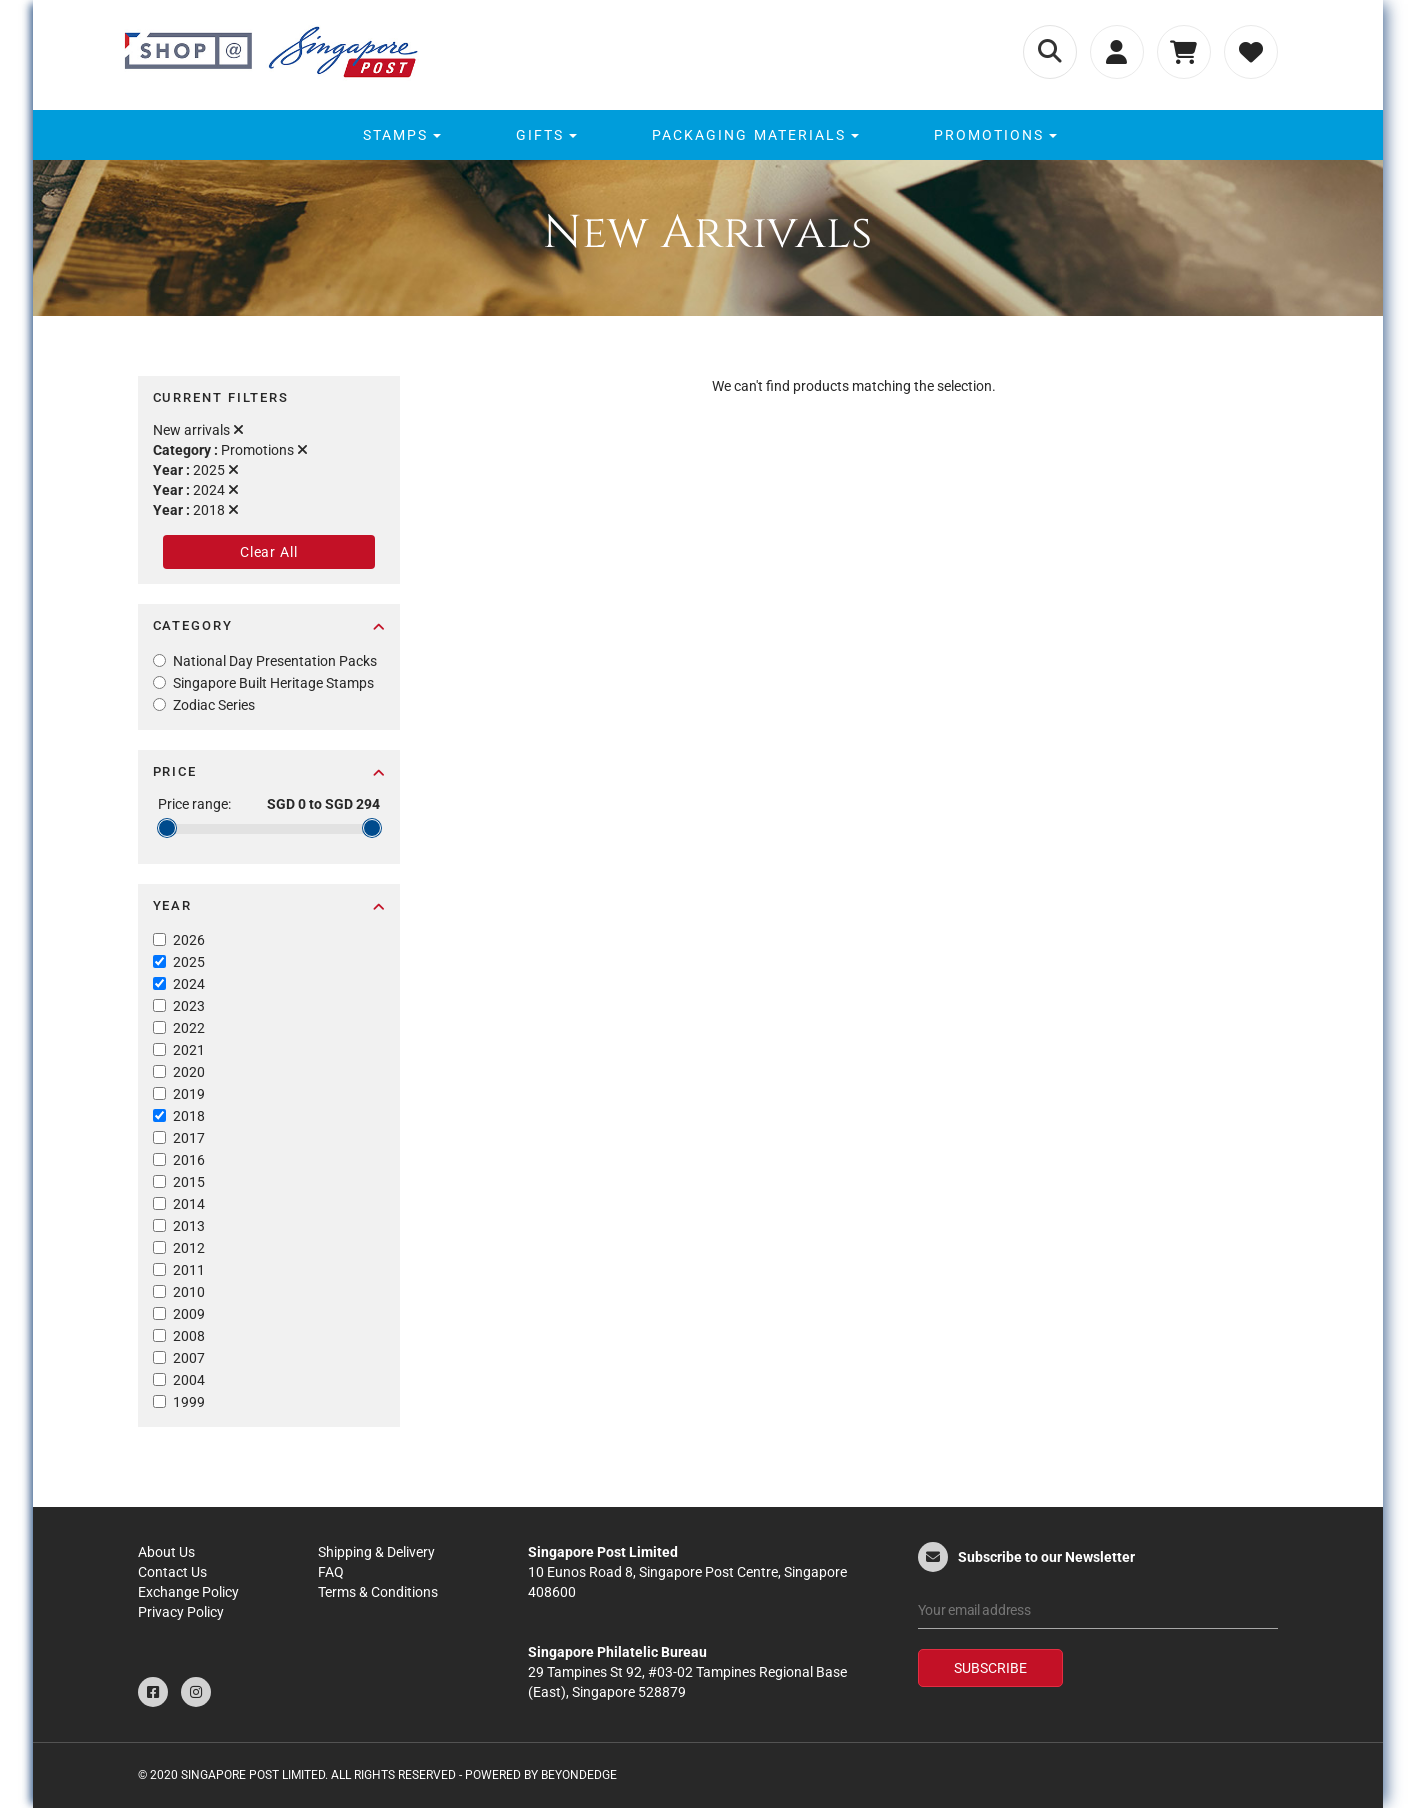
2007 (189, 1358)
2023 (189, 1006)
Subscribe (990, 1668)
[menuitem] (399, 135)
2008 (189, 1336)
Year (269, 905)
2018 (189, 1116)
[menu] (707, 135)
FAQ (331, 1572)
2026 (189, 940)
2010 (189, 1292)
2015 (189, 1182)
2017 (189, 1138)
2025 (189, 962)
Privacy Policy (181, 1612)
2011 (189, 1270)
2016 (189, 1160)
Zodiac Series (214, 705)
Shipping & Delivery (376, 1552)
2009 (189, 1314)
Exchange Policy (188, 1592)
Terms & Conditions (378, 1592)
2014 (189, 1204)
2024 (189, 984)
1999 (189, 1402)
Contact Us (172, 1572)
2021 (189, 1050)
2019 (189, 1094)
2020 (189, 1072)
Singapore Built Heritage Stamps (273, 683)
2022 (189, 1028)
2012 (189, 1248)
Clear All (269, 552)
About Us (166, 1552)
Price (269, 771)
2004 (189, 1380)
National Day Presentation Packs (275, 661)
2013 (189, 1226)
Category (269, 625)
